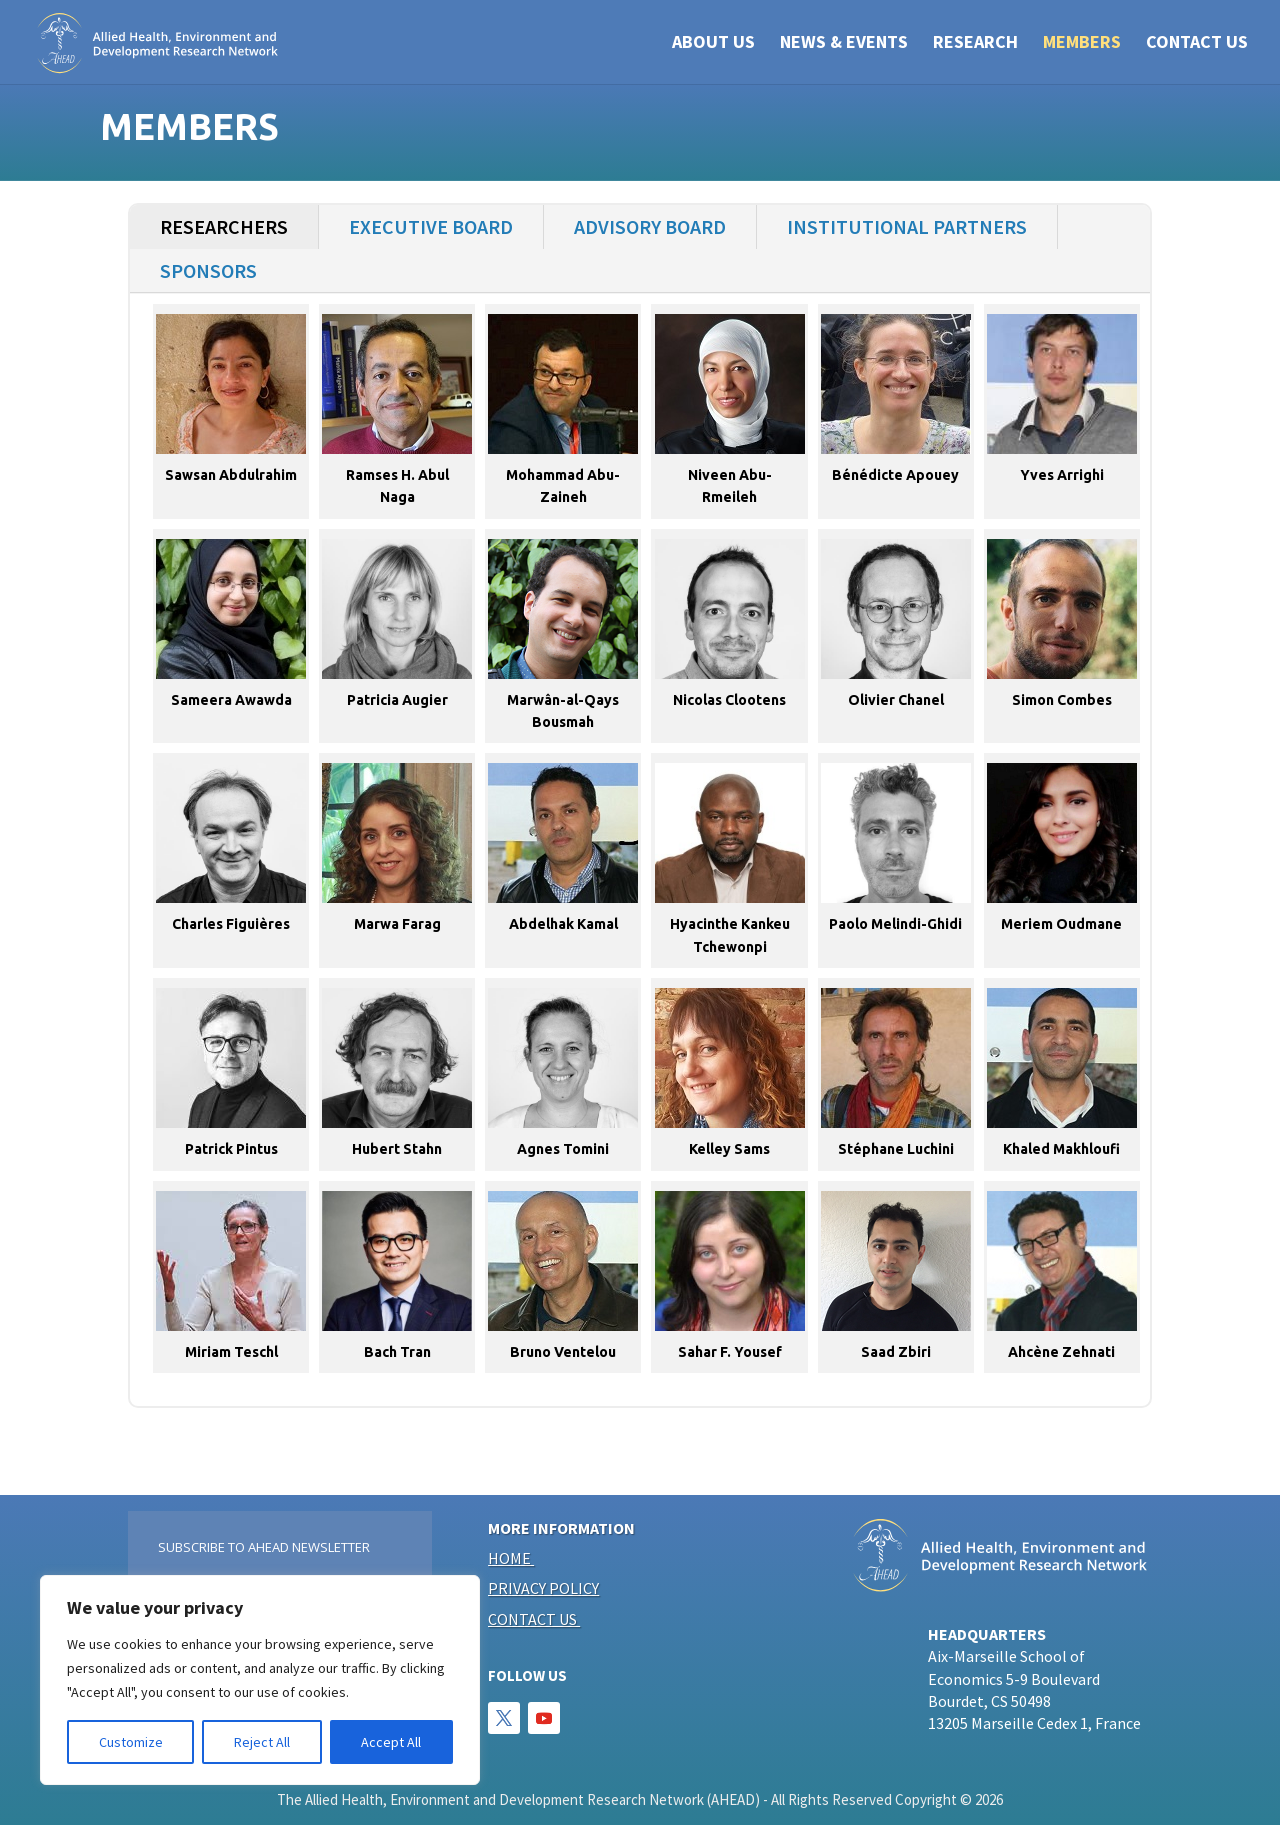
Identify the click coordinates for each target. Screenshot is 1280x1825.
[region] (260, 1680)
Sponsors (208, 270)
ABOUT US (713, 44)
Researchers (224, 226)
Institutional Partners (907, 226)
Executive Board (431, 226)
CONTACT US (1197, 44)
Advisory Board (650, 226)
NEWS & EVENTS (844, 44)
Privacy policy (543, 1588)
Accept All (391, 1742)
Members (1082, 44)
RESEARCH (975, 44)
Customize (131, 1742)
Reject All (262, 1742)
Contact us (532, 1619)
